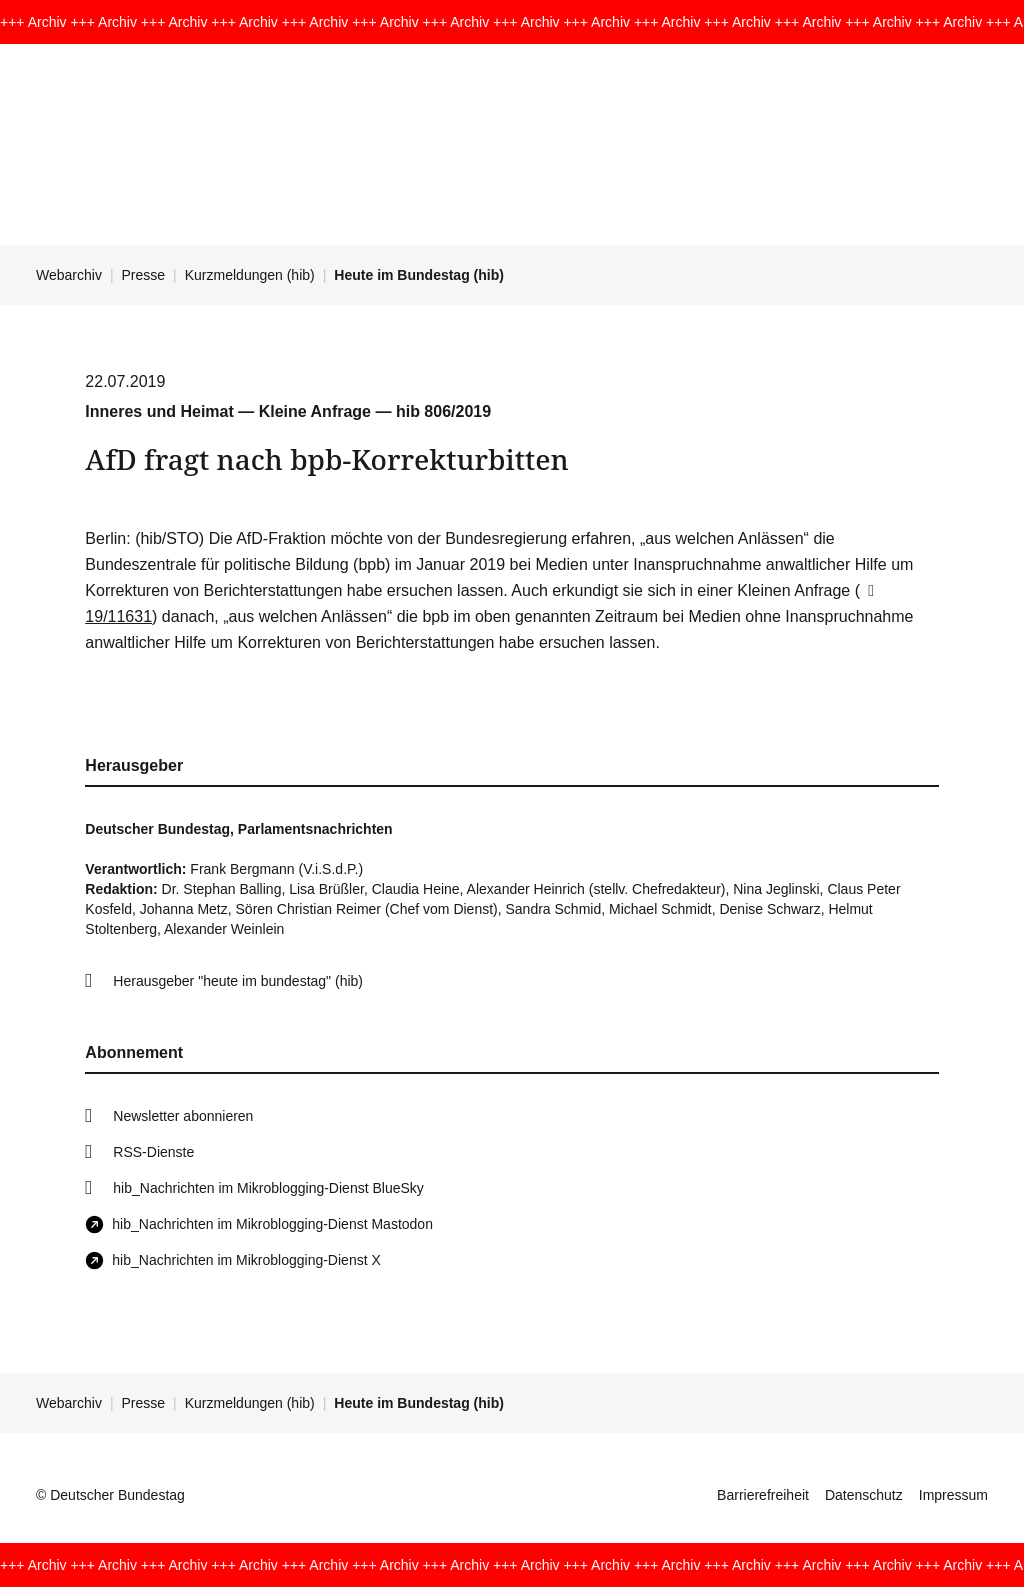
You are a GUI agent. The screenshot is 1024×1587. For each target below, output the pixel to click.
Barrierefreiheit (763, 1495)
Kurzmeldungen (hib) (250, 275)
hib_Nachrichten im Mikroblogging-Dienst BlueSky (268, 1188)
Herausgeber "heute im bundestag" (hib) (238, 981)
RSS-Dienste (153, 1152)
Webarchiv (69, 275)
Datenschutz (864, 1495)
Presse (144, 275)
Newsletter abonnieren (183, 1116)
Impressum (953, 1495)
